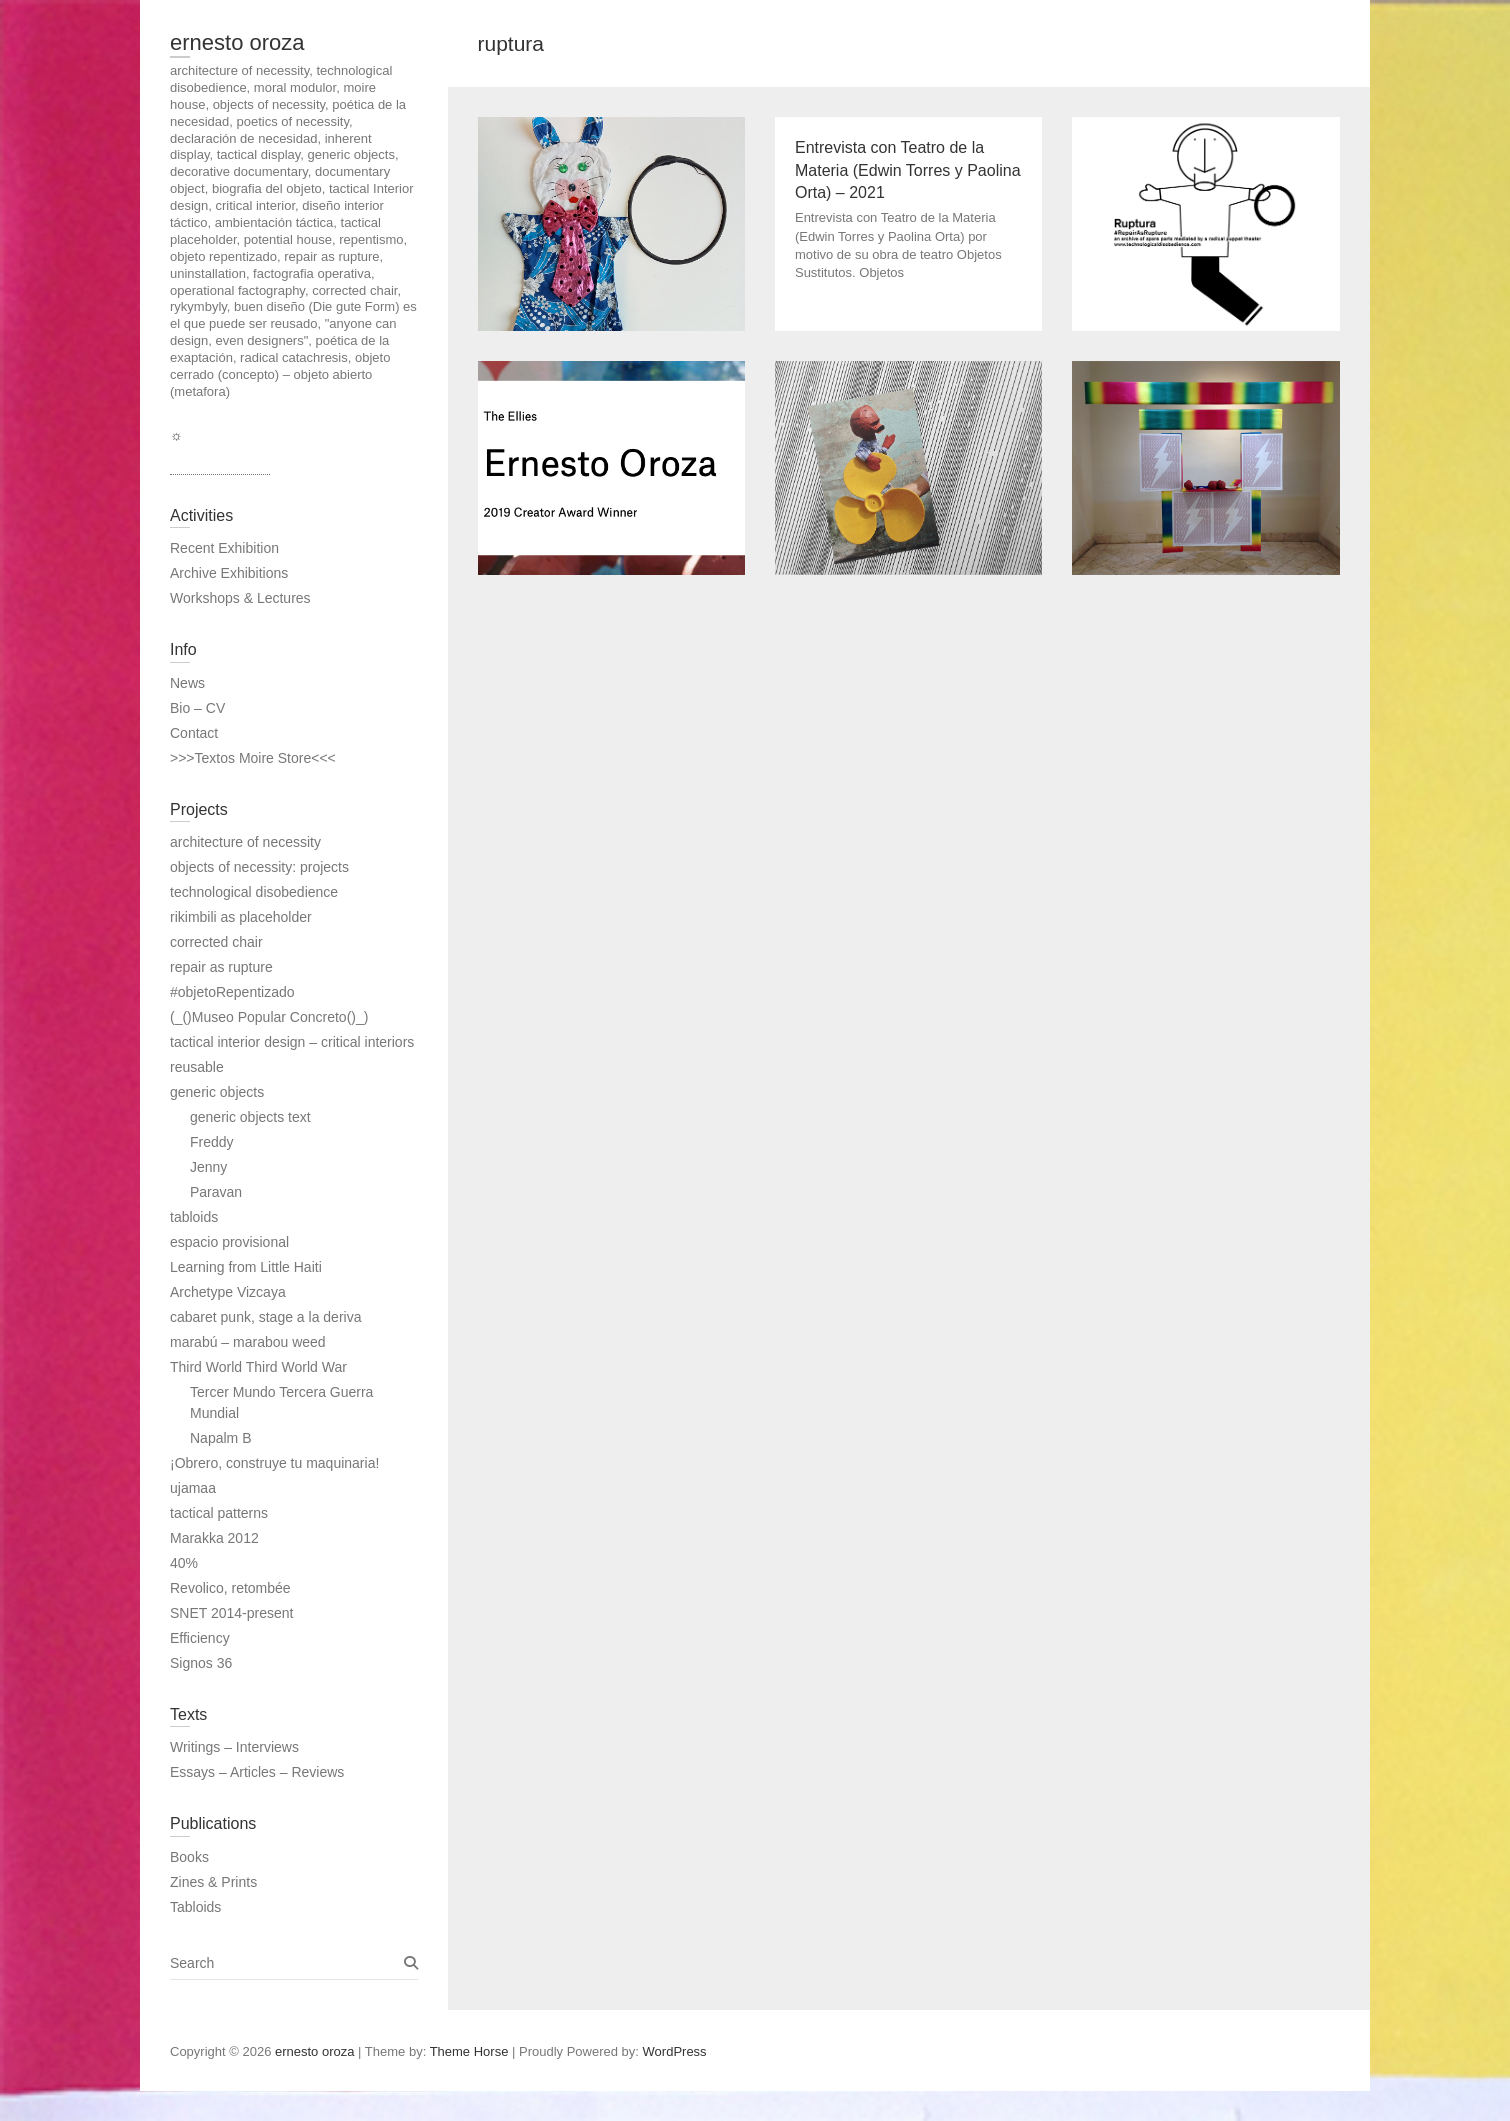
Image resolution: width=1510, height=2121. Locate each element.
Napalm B (220, 1438)
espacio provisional (229, 1242)
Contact (194, 733)
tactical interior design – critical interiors (292, 1042)
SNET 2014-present (231, 1613)
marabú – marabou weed (248, 1342)
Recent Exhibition (224, 548)
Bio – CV (197, 708)
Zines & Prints (213, 1882)
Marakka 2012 (214, 1538)
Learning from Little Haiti (246, 1267)
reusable (197, 1067)
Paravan (216, 1192)
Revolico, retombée (230, 1588)
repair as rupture (221, 967)
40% (184, 1563)
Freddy (212, 1142)
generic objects (217, 1092)
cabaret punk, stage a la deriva (265, 1317)
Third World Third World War (258, 1367)
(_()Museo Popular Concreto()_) (269, 1017)
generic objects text (250, 1117)
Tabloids (195, 1907)
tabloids (194, 1217)
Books (189, 1857)
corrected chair (216, 942)
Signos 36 (201, 1663)
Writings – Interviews (234, 1747)
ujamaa (193, 1488)
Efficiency (200, 1638)
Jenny (208, 1167)
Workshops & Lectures (240, 598)
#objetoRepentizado (232, 992)
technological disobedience (254, 892)
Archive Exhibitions (229, 573)
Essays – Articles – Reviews (257, 1772)
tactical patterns (219, 1513)
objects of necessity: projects (259, 867)
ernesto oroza (237, 42)
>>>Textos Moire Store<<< (253, 758)
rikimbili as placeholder (241, 917)
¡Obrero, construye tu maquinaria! (274, 1463)
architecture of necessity (245, 842)
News (187, 683)
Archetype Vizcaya (228, 1292)
